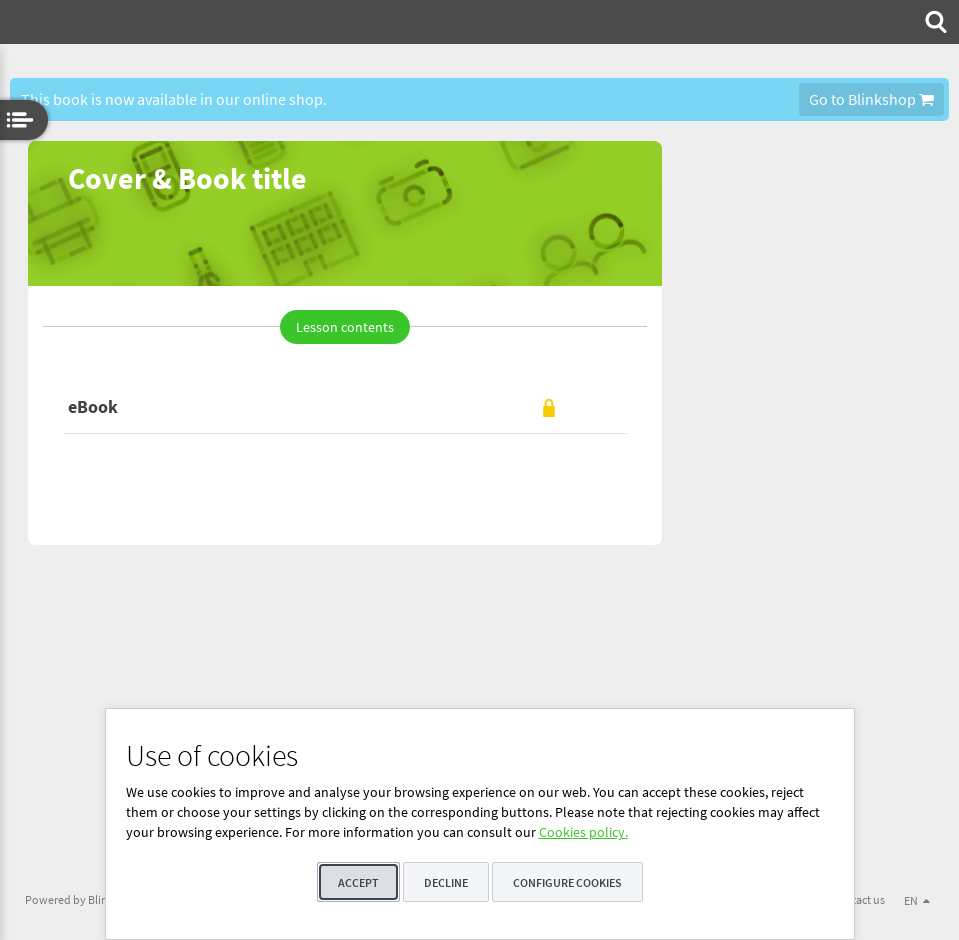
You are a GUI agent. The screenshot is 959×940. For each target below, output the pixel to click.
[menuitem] (934, 22)
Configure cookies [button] (567, 882)
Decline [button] (446, 882)
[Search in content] (934, 22)
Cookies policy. (583, 832)
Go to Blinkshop (871, 99)
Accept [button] (358, 882)
